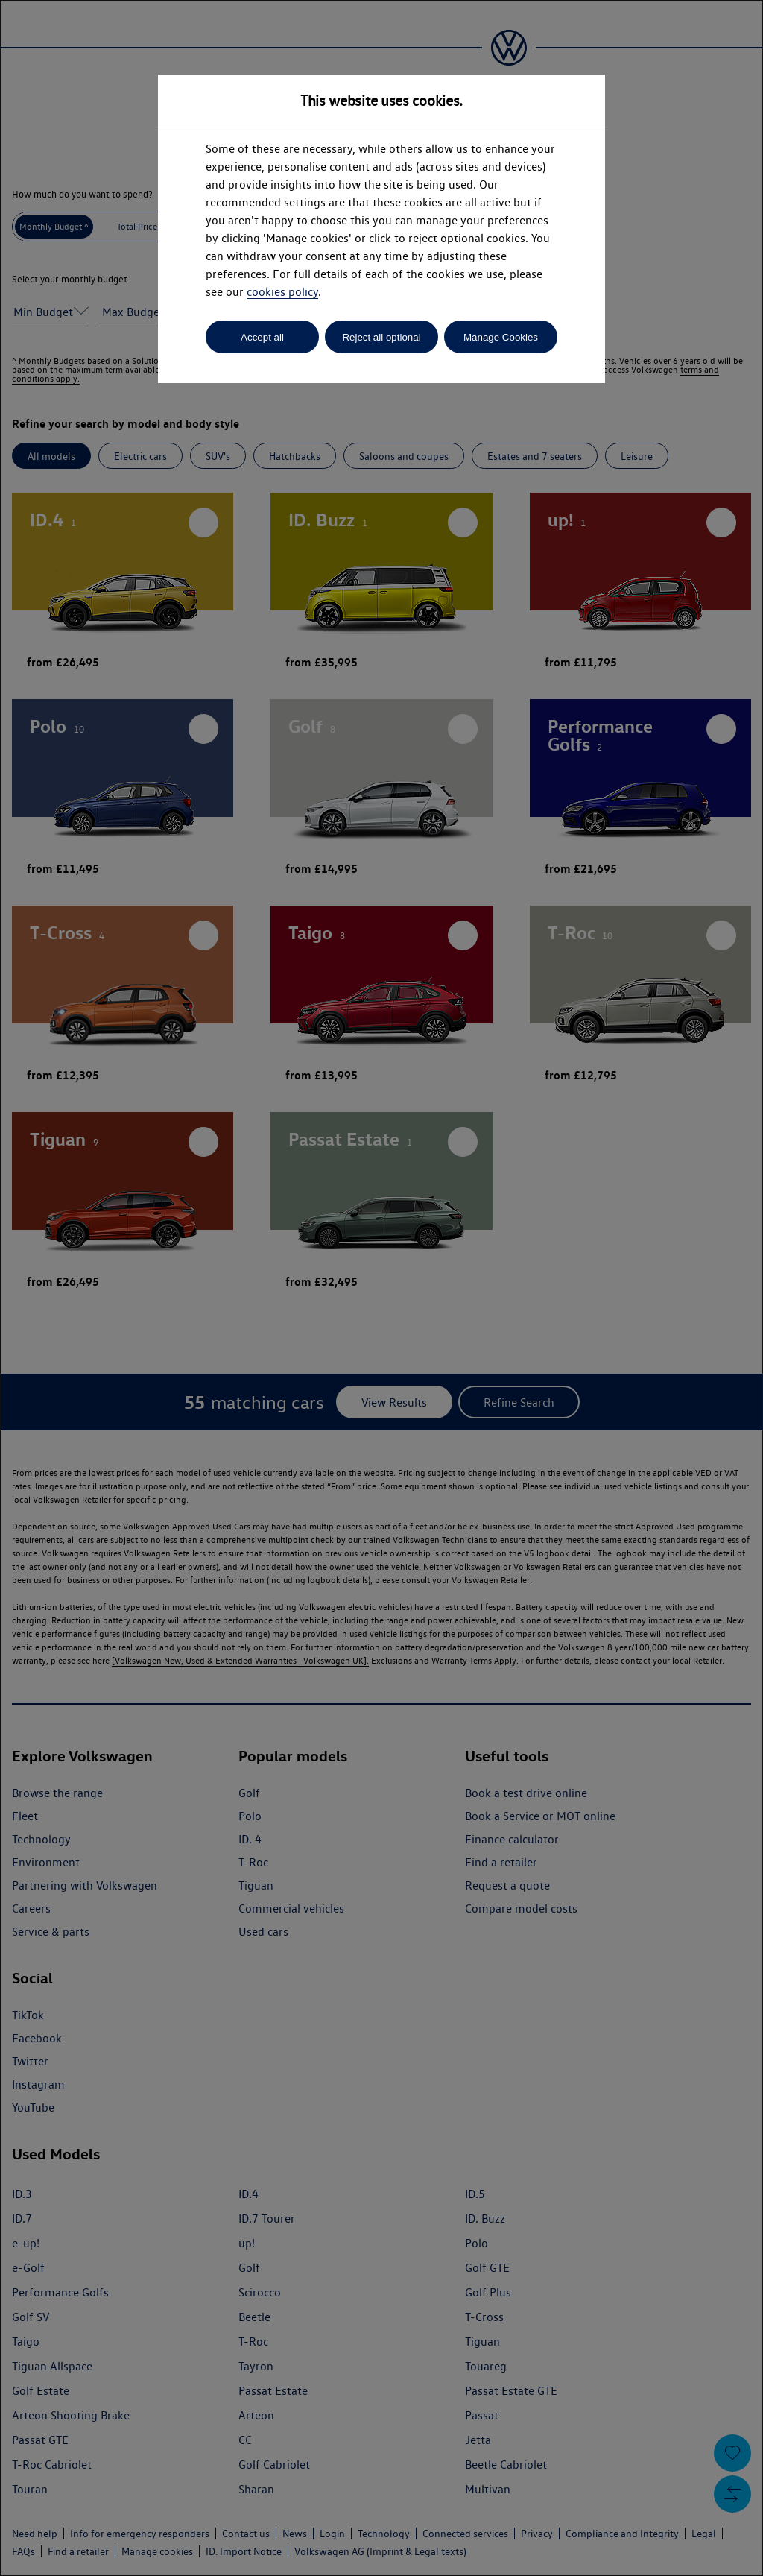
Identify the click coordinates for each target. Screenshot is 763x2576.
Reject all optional (381, 337)
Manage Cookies (500, 337)
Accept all (262, 337)
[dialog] (381, 1288)
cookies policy (282, 292)
